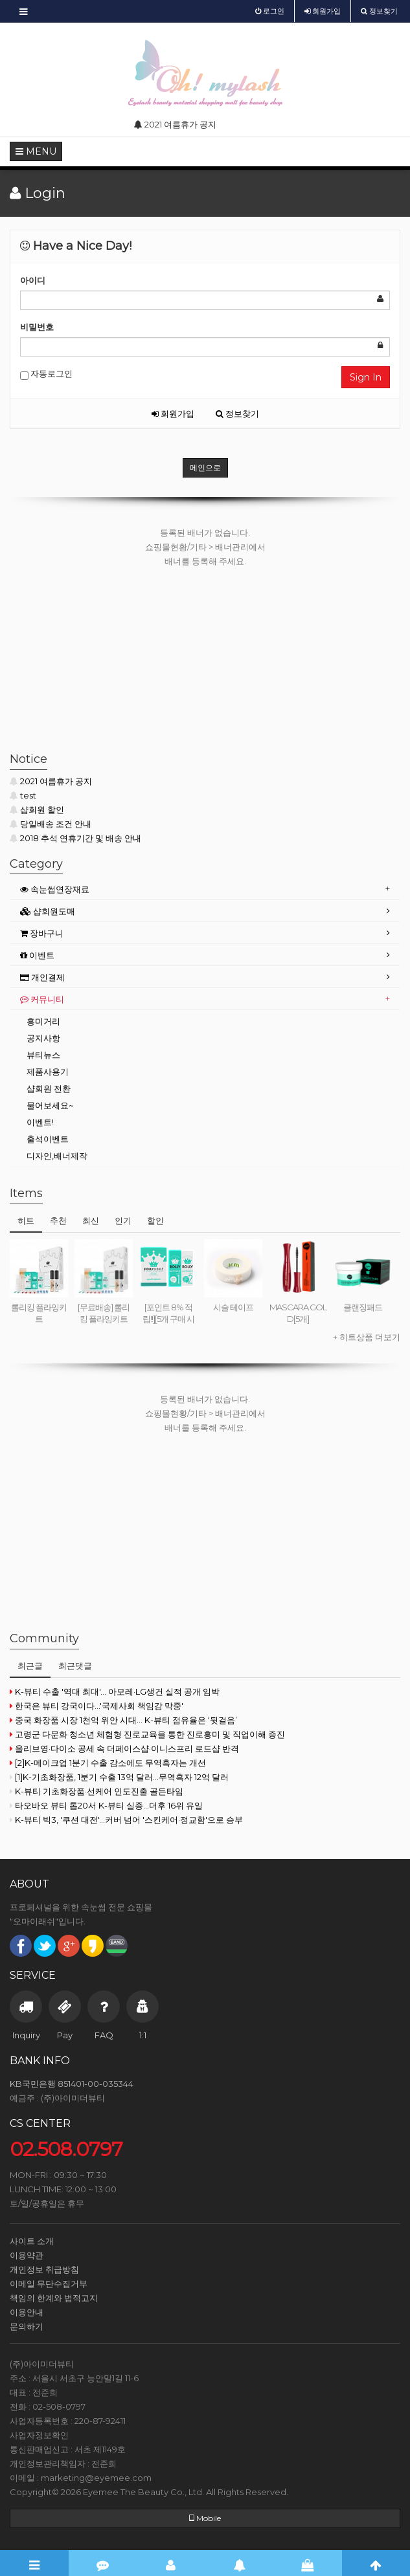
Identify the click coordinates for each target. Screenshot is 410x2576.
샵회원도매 (47, 911)
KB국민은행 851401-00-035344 (71, 2083)
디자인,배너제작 (57, 1155)
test (23, 795)
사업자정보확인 (39, 2435)
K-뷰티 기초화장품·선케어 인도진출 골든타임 (96, 1791)
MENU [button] (36, 151)
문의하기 (26, 2326)
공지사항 (43, 1038)
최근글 (30, 1665)
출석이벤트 (48, 1139)
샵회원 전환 (49, 1088)
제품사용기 (48, 1071)
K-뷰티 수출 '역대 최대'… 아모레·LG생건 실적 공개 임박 (115, 1691)
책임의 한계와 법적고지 (54, 2298)
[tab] (205, 889)
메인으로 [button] (205, 467)
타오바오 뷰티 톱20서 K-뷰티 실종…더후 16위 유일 (106, 1805)
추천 (58, 1220)
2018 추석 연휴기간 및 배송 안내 (75, 838)
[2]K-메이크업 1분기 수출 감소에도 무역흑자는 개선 (108, 1762)
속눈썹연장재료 (54, 889)
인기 (123, 1220)
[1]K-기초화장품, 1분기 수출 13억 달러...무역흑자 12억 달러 (119, 1777)
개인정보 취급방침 (44, 2269)
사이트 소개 (32, 2241)
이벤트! (40, 1122)
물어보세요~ (50, 1105)
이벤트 (37, 955)
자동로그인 (46, 374)
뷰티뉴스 (43, 1055)
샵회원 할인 (37, 809)
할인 (155, 1220)
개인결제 (42, 977)
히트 (25, 1220)
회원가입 (173, 413)
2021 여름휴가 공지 (51, 781)
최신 (90, 1220)
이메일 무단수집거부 (48, 2283)
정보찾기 (237, 413)
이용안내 (26, 2312)
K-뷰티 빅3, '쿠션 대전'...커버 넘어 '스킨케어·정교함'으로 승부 (126, 1819)
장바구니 (41, 933)
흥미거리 (43, 1021)
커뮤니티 (42, 999)
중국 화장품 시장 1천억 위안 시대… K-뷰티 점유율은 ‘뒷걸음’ (123, 1720)
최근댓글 (75, 1665)
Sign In (366, 377)
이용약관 (26, 2255)
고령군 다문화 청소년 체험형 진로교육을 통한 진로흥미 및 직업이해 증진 (147, 1734)
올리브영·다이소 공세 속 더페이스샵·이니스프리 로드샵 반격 (124, 1748)
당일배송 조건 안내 (50, 824)
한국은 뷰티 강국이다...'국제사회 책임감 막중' (96, 1706)
